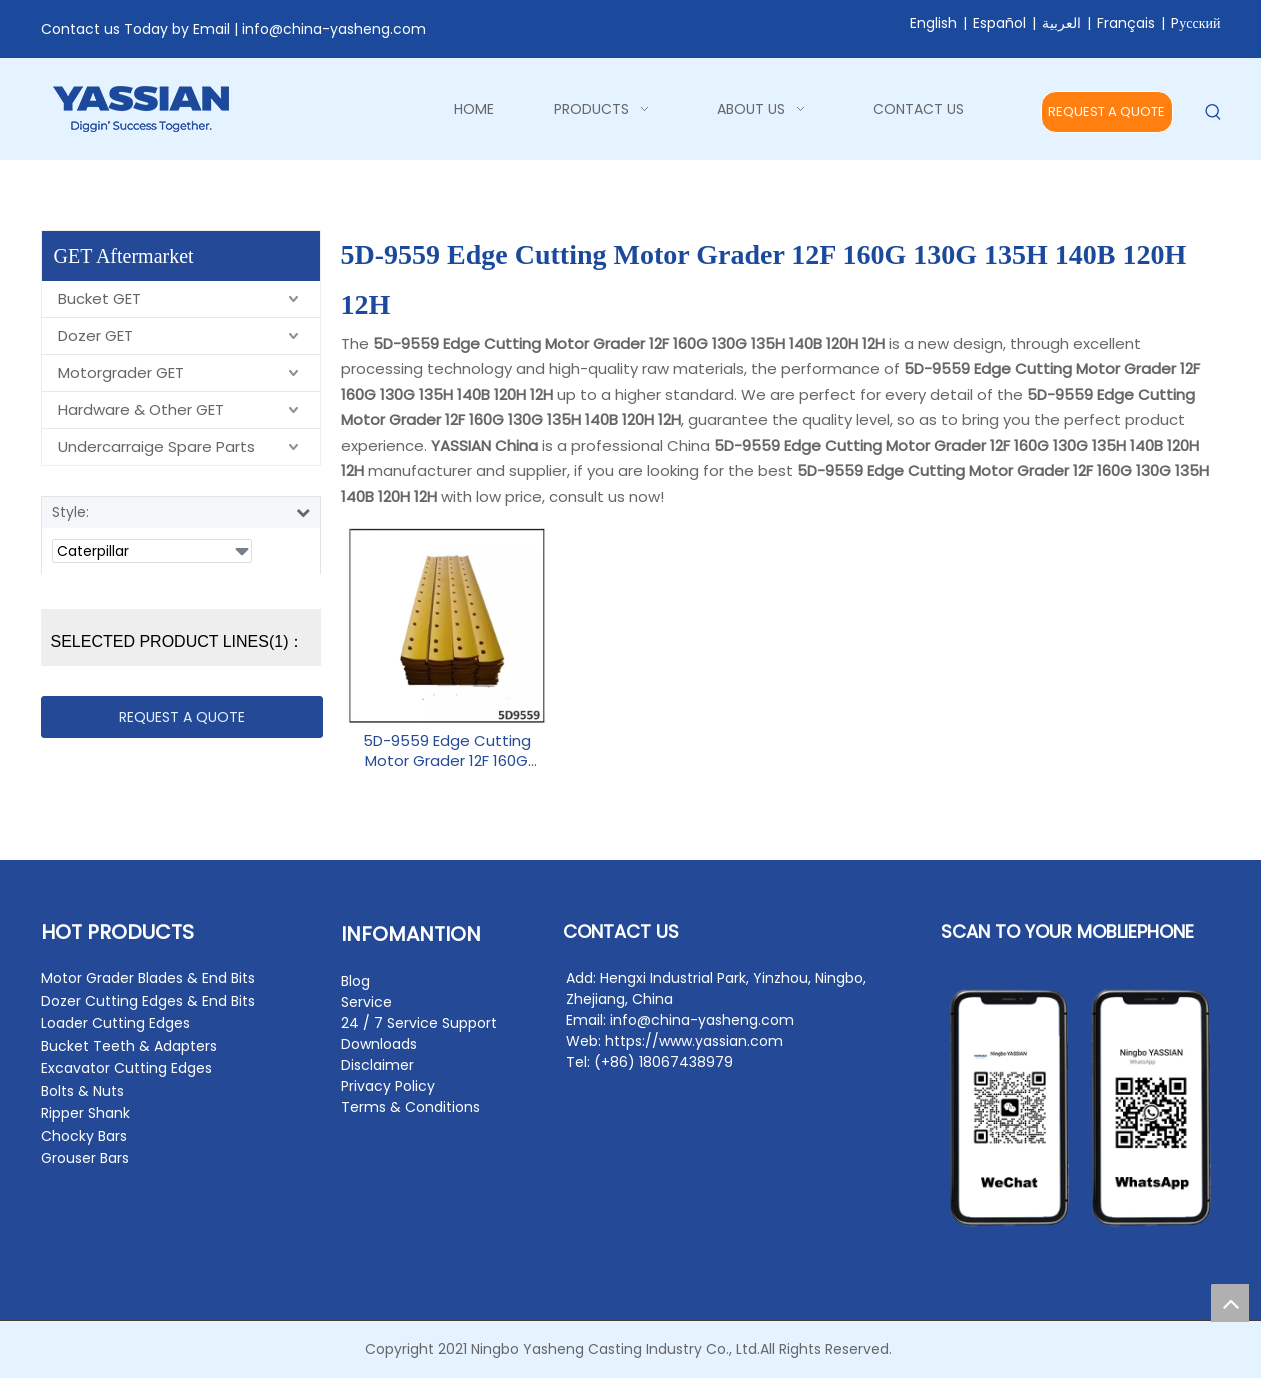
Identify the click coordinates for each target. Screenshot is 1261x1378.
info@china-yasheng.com (334, 29)
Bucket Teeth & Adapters (129, 1046)
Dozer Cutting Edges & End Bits (148, 1001)
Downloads (379, 1044)
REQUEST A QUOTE (1106, 111)
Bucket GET (99, 298)
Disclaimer (377, 1065)
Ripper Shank (85, 1113)
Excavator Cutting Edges (126, 1068)
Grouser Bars (85, 1158)
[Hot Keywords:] (1213, 112)
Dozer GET (95, 335)
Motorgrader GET (121, 372)
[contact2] (1081, 1108)
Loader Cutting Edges (115, 1023)
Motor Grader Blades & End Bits (148, 978)
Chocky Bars (84, 1136)
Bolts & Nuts (82, 1091)
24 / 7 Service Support (419, 1023)
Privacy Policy (388, 1086)
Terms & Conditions (410, 1107)
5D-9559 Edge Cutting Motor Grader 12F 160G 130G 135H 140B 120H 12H (446, 751)
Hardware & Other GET (141, 409)
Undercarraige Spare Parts (156, 446)
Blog (355, 981)
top (1230, 1303)
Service (366, 1002)
